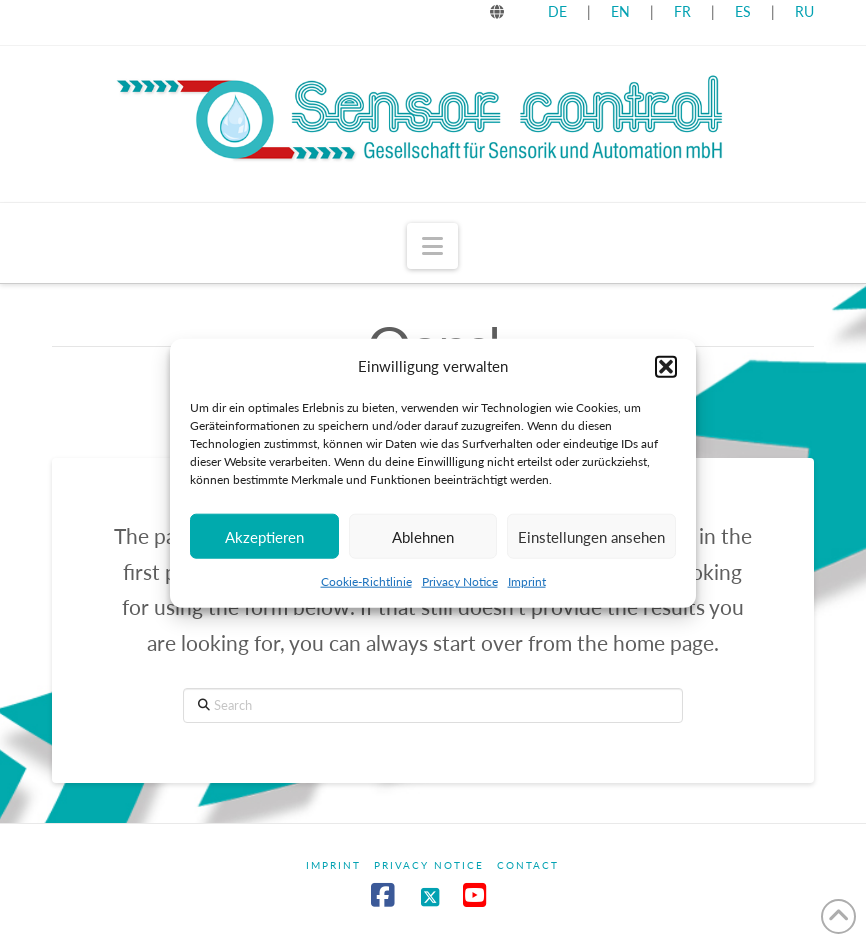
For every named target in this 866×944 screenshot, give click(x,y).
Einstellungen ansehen (591, 543)
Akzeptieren (264, 543)
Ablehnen (423, 543)
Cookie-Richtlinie (366, 588)
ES (745, 11)
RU (804, 11)
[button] (666, 373)
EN (620, 11)
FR (682, 11)
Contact (528, 865)
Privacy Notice (460, 588)
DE (557, 11)
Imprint (527, 588)
